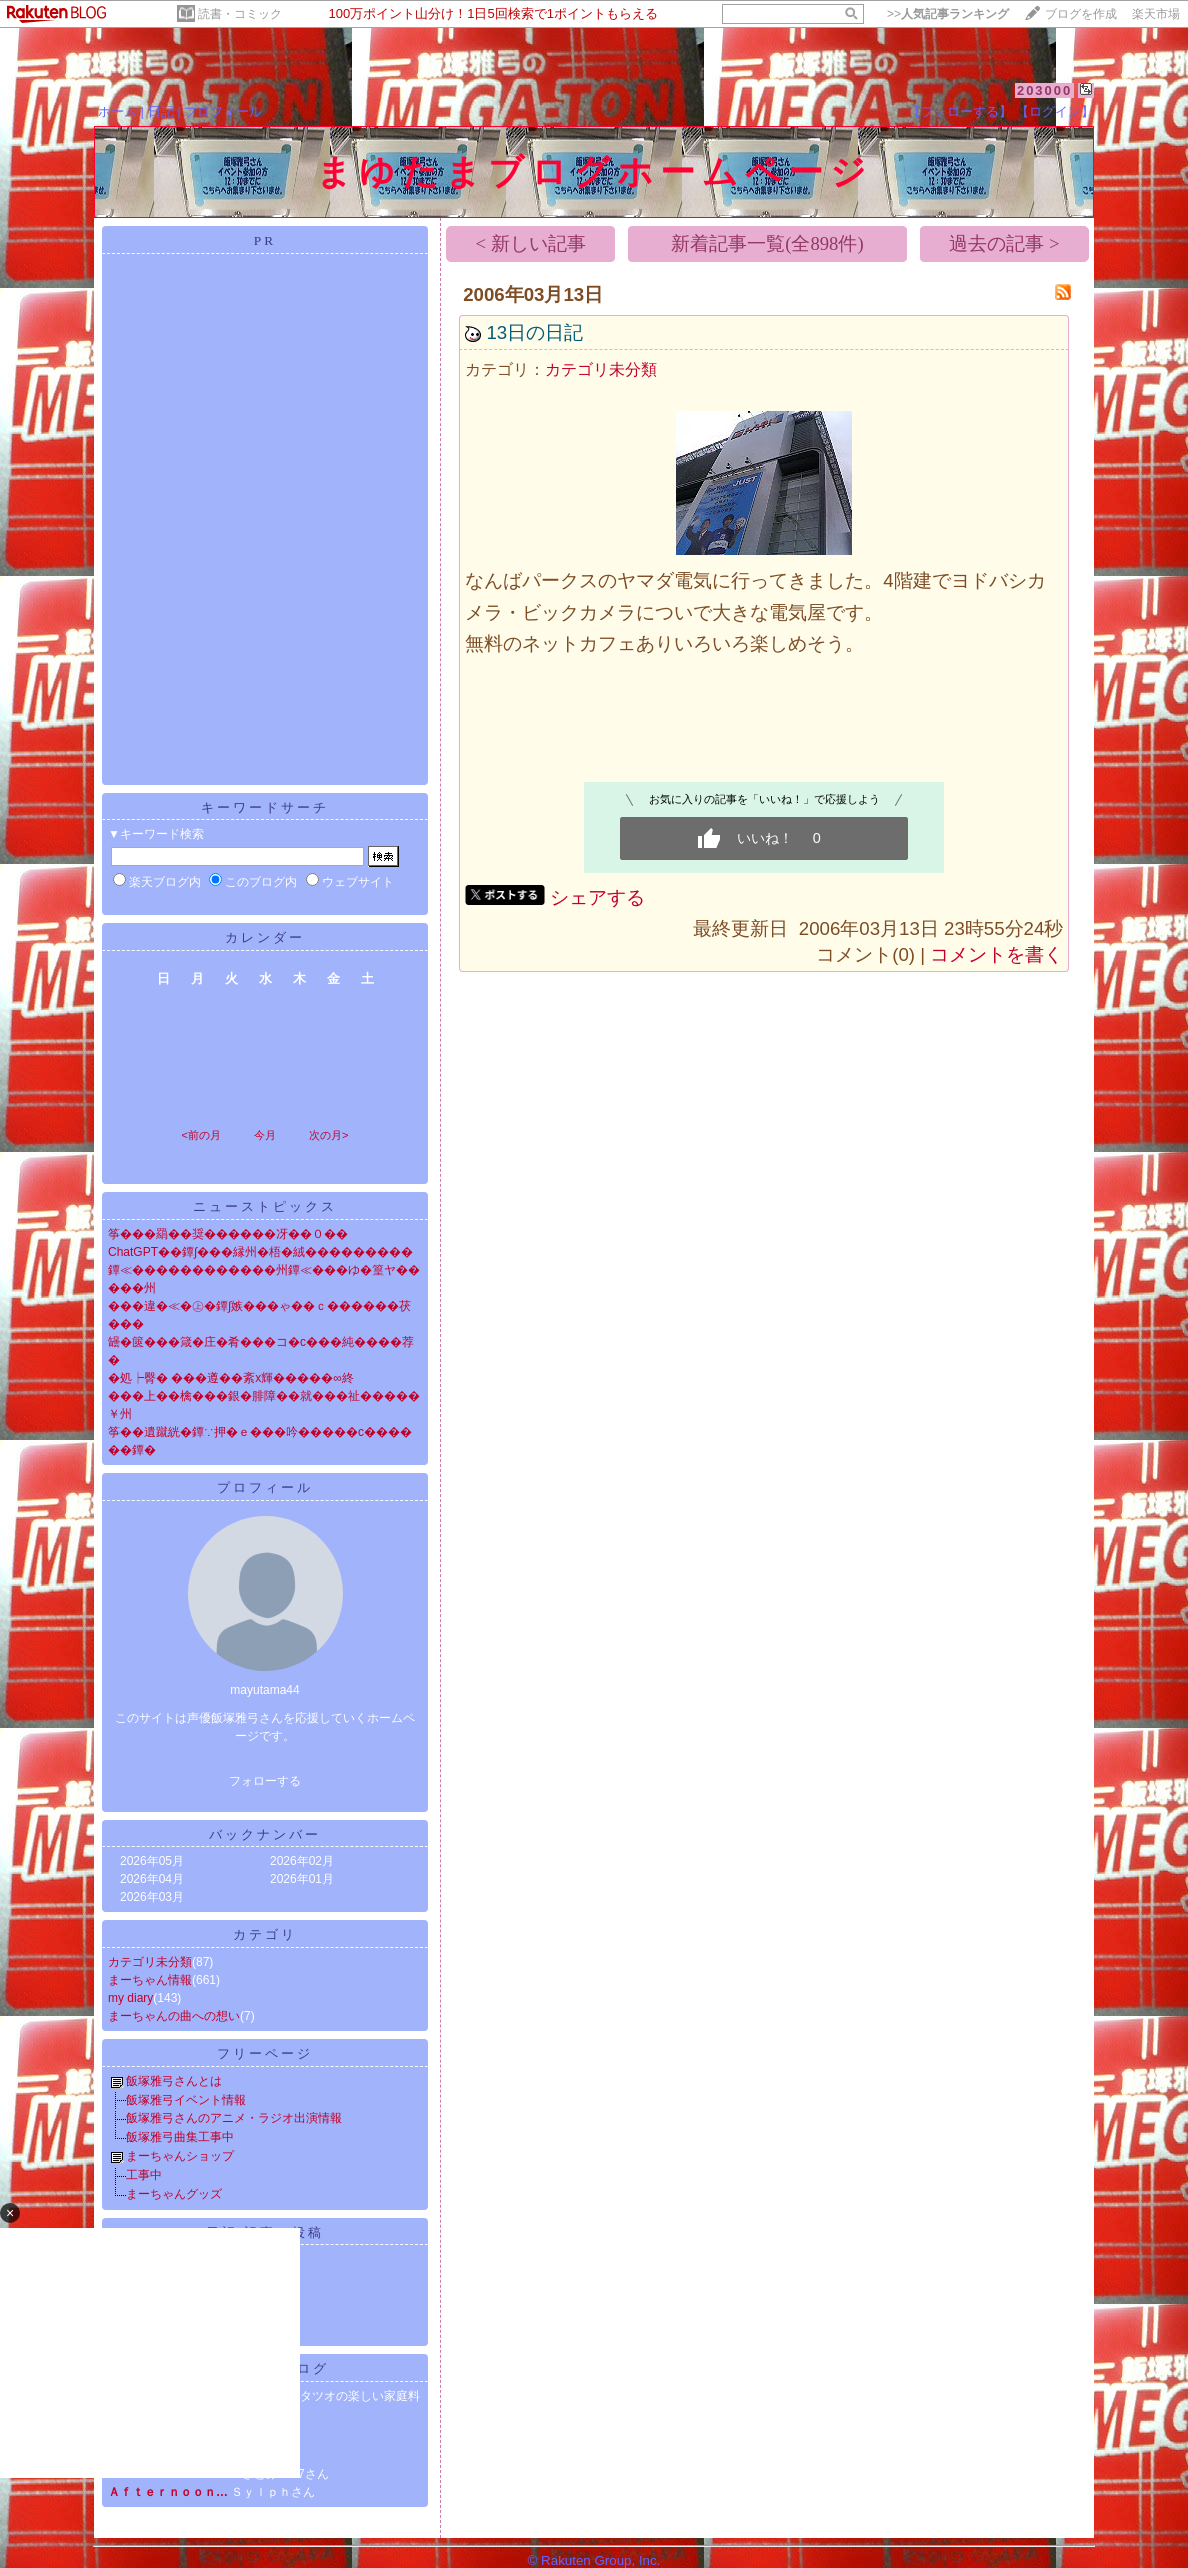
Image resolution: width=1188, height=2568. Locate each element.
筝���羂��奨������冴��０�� (228, 1234)
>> (948, 14)
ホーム (117, 111)
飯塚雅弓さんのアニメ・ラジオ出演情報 (234, 2118)
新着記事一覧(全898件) (767, 243)
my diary (130, 1998)
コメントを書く (996, 954)
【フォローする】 (960, 111)
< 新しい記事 (531, 243)
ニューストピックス (265, 1206)
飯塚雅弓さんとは (174, 2081)
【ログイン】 (1055, 111)
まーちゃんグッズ (174, 2194)
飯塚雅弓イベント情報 (186, 2100)
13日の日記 (534, 332)
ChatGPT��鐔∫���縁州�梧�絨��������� (260, 1252)
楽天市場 (1156, 14)
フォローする (265, 1781)
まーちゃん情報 (150, 1980)
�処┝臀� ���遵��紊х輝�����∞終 (231, 1378)
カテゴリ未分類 (150, 1962)
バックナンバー (265, 1834)
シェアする (597, 897)
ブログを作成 (1081, 14)
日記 (161, 111)
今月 (265, 1135)
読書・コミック (240, 14)
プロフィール (223, 111)
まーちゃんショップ (180, 2156)
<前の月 (200, 1135)
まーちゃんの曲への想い (174, 2016)
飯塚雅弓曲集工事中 (180, 2137)
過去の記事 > (1004, 243)
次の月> (328, 1135)
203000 (1044, 90)
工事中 (144, 2175)
